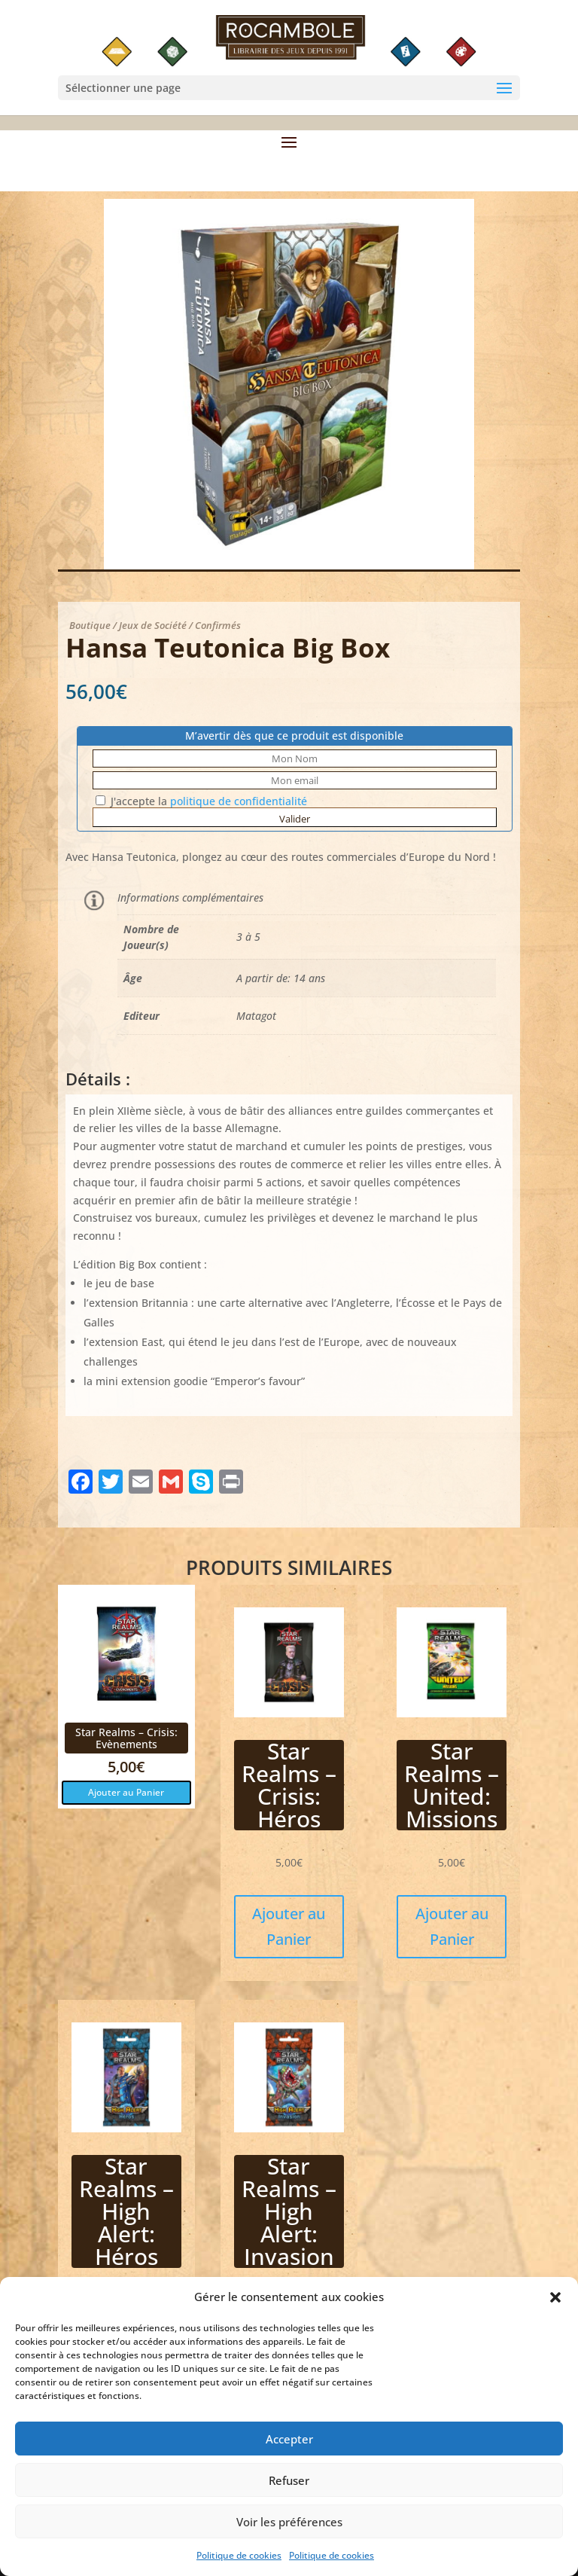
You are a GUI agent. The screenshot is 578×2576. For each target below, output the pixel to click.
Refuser (289, 2493)
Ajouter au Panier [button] (126, 1792)
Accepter (289, 2451)
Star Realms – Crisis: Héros (289, 1784)
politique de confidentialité (238, 801)
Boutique (90, 625)
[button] (555, 2310)
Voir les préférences (289, 2534)
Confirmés (218, 625)
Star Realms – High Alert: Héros (126, 2211)
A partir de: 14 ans (280, 978)
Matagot (256, 1016)
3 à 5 (248, 936)
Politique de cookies (238, 2568)
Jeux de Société (153, 625)
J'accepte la (201, 801)
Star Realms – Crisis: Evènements (126, 1737)
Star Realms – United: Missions (451, 1784)
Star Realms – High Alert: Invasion (289, 2211)
